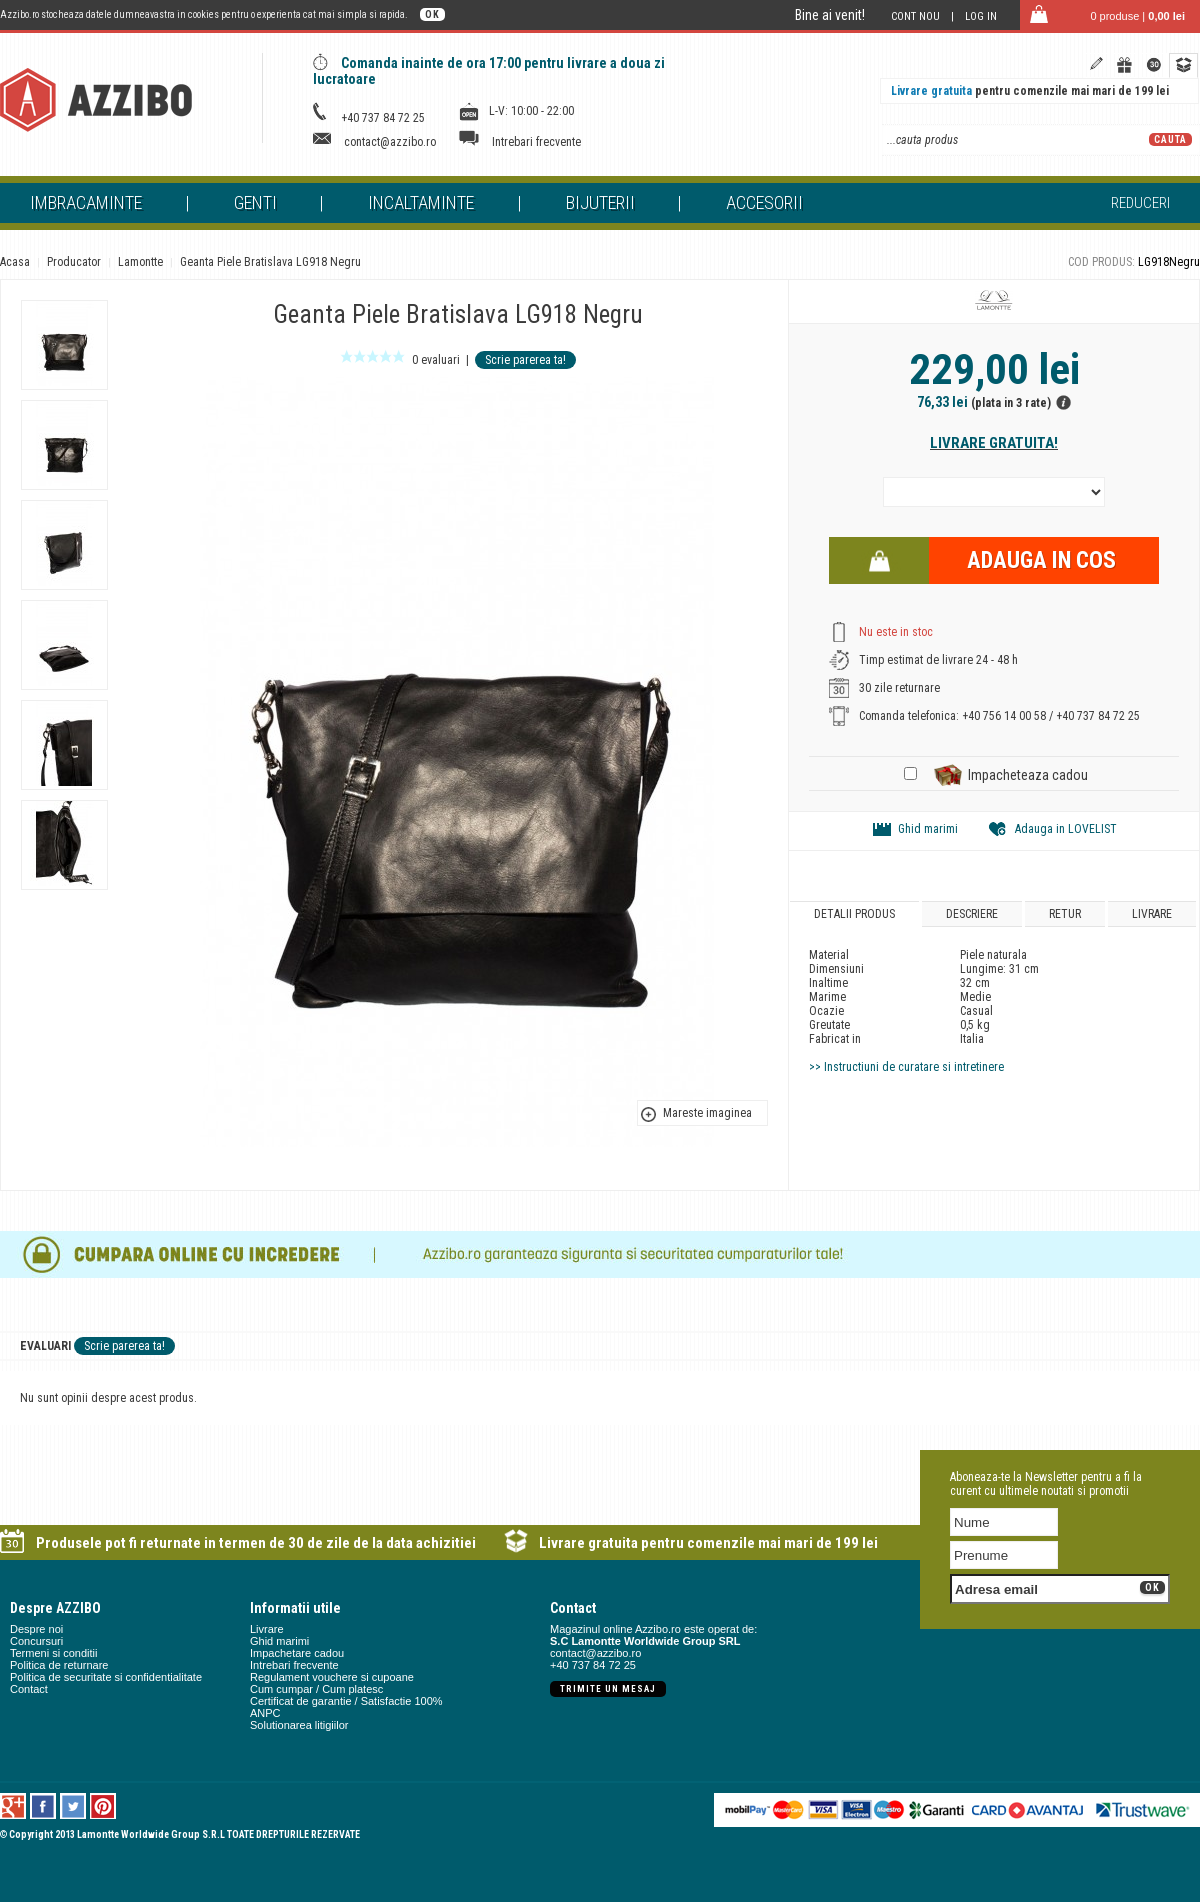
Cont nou (915, 16)
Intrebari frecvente (536, 142)
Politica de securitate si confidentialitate (106, 1677)
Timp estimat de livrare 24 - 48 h (938, 660)
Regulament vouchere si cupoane (332, 1677)
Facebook (43, 1806)
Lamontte (140, 262)
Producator (74, 262)
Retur (1065, 914)
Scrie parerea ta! (525, 360)
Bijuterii (600, 202)
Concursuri (36, 1641)
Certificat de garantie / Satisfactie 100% (346, 1701)
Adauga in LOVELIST (1066, 829)
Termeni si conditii (53, 1653)
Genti (255, 202)
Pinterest (103, 1806)
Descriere (972, 914)
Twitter (73, 1806)
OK (432, 14)
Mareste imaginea (707, 1113)
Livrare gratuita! (994, 443)
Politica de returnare (59, 1665)
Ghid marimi (928, 829)
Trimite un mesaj (608, 1689)
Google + (13, 1806)
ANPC (265, 1713)
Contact (29, 1689)
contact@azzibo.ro (390, 142)
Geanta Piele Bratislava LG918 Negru (270, 262)
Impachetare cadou (297, 1653)
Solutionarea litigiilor (299, 1725)
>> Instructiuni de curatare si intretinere (906, 1067)
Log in (981, 16)
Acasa (15, 262)
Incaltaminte (421, 202)
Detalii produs (854, 914)
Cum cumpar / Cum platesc (316, 1689)
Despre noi (36, 1629)
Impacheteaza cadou (1028, 775)
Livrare (1152, 914)
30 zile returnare (899, 688)
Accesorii (764, 202)
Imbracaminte (86, 202)
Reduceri (1140, 203)
